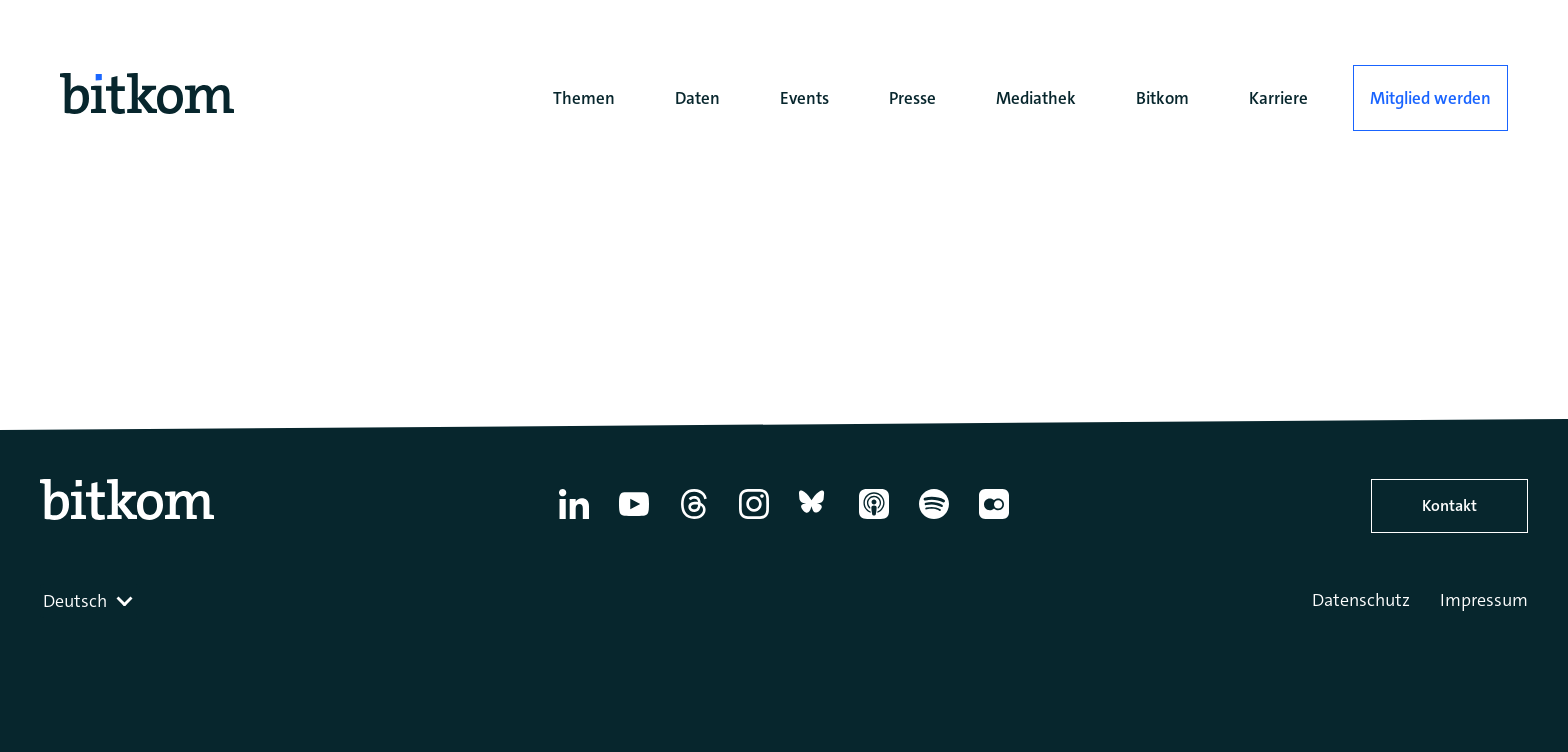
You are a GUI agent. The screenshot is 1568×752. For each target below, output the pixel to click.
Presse (912, 98)
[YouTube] (634, 519)
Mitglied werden (1430, 98)
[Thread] (694, 519)
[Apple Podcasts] (874, 519)
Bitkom (1162, 98)
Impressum (1484, 600)
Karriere (1278, 98)
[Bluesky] (814, 519)
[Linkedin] (574, 519)
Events (804, 98)
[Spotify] (934, 519)
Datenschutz (1361, 600)
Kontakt (1449, 505)
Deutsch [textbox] (75, 601)
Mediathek (1036, 98)
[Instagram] (754, 519)
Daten (697, 98)
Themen (584, 98)
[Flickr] (994, 519)
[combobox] (90, 601)
